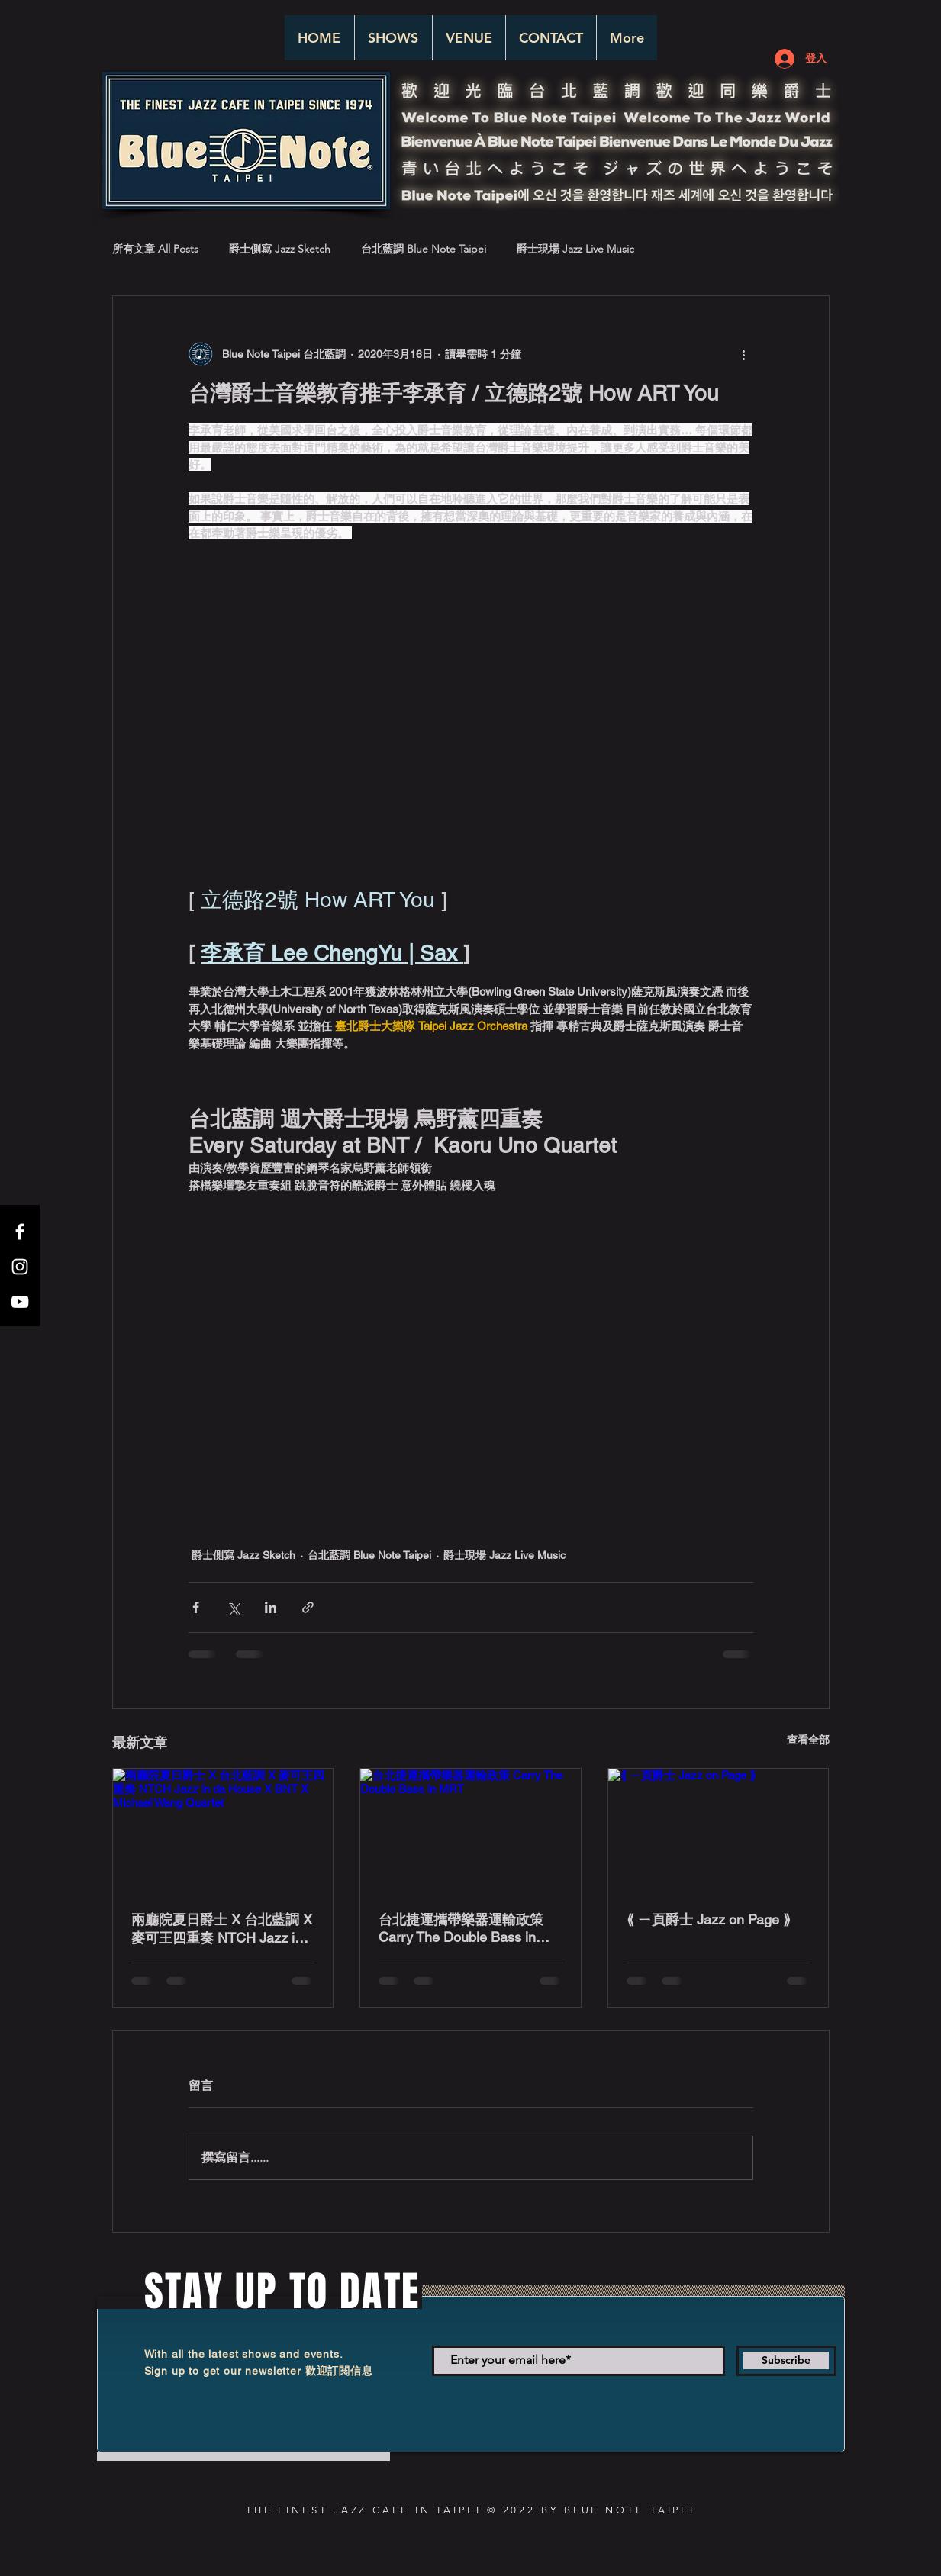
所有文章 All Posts (155, 249)
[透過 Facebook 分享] (196, 1607)
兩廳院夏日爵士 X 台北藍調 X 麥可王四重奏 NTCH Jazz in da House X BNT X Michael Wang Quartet (221, 1929)
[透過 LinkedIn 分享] (270, 1607)
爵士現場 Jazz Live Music (575, 249)
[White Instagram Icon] (20, 1266)
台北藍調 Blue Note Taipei (423, 249)
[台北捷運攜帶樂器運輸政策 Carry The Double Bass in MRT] (470, 1830)
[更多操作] (744, 354)
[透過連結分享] (308, 1607)
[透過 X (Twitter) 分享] (233, 1607)
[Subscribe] (786, 2361)
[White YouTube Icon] (20, 1301)
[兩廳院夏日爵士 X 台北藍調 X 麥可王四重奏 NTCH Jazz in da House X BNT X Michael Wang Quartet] (223, 1830)
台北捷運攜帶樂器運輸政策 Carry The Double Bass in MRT (461, 1928)
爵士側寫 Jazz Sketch (279, 249)
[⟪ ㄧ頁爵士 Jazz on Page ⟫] (718, 1830)
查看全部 (808, 1740)
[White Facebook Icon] (20, 1231)
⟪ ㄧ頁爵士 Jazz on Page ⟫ (709, 1919)
